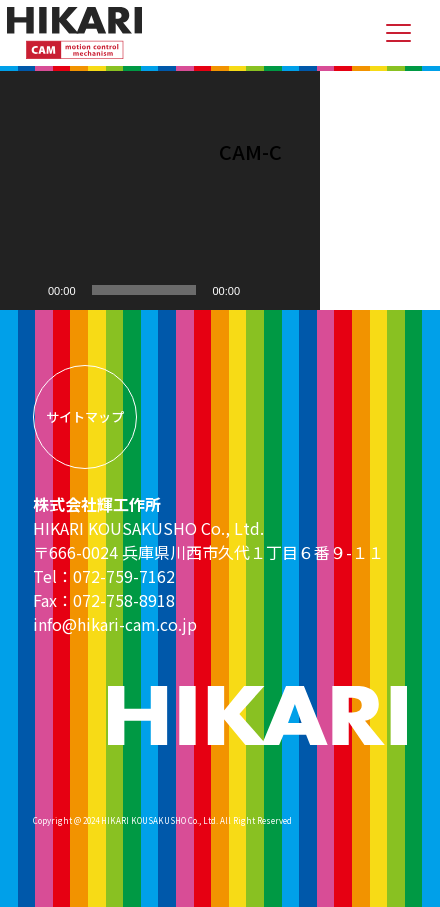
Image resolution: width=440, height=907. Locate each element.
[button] (160, 190)
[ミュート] (262, 290)
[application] (160, 190)
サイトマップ (85, 416)
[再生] (26, 290)
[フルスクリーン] (294, 290)
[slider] (144, 290)
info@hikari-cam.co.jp (115, 624)
